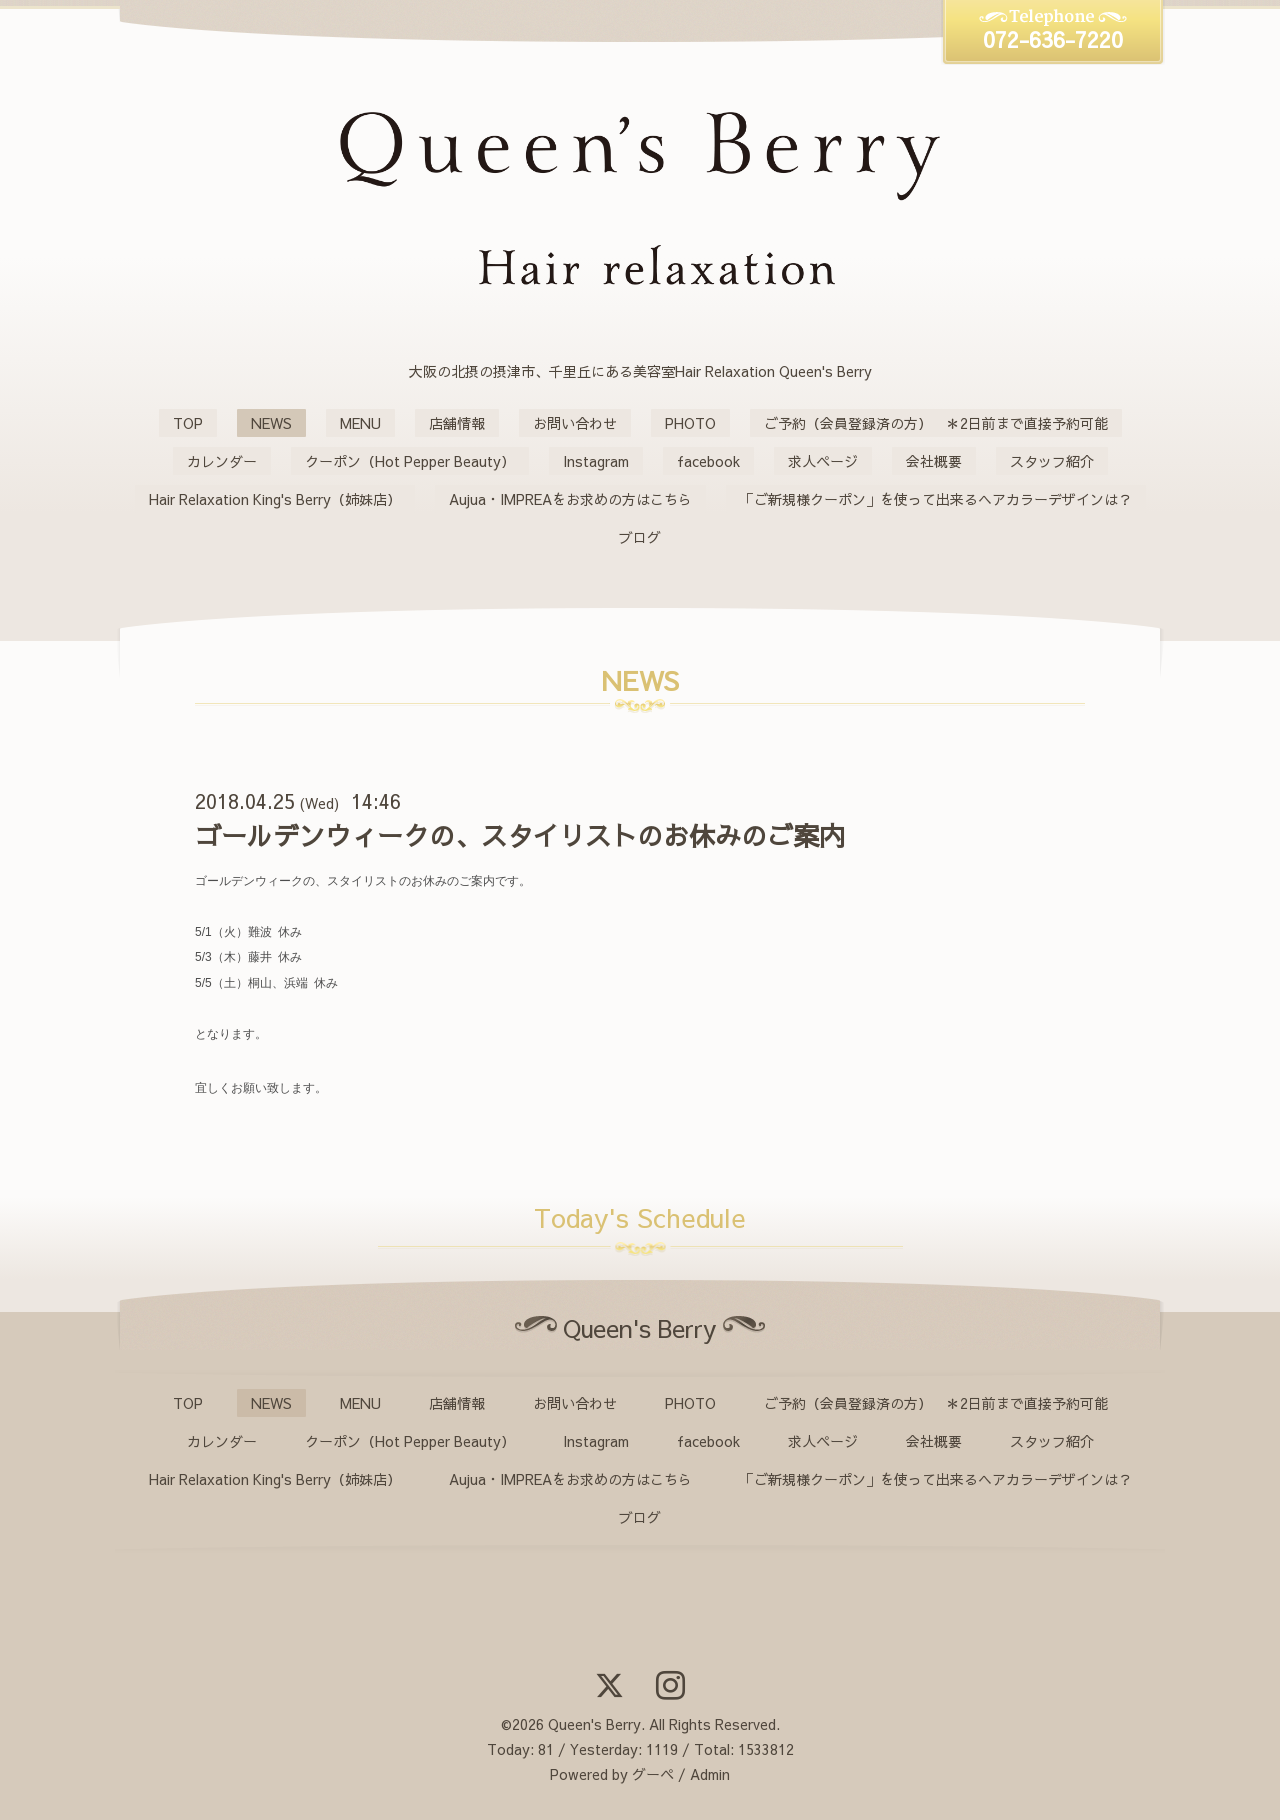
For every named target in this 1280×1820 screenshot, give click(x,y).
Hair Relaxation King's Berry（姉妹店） (275, 499)
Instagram (596, 461)
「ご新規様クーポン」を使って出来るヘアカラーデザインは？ (936, 499)
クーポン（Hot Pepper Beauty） (410, 461)
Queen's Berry (594, 1724)
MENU (360, 423)
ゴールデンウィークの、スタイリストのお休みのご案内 (520, 835)
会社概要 (934, 461)
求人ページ (823, 461)
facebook (708, 461)
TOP (188, 423)
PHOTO (690, 423)
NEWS (271, 423)
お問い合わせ (575, 423)
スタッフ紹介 (1052, 461)
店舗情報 (457, 423)
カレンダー (222, 461)
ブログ (640, 537)
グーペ (653, 1774)
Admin (710, 1774)
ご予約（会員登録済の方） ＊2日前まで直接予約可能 (936, 423)
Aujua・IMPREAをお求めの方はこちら (570, 499)
